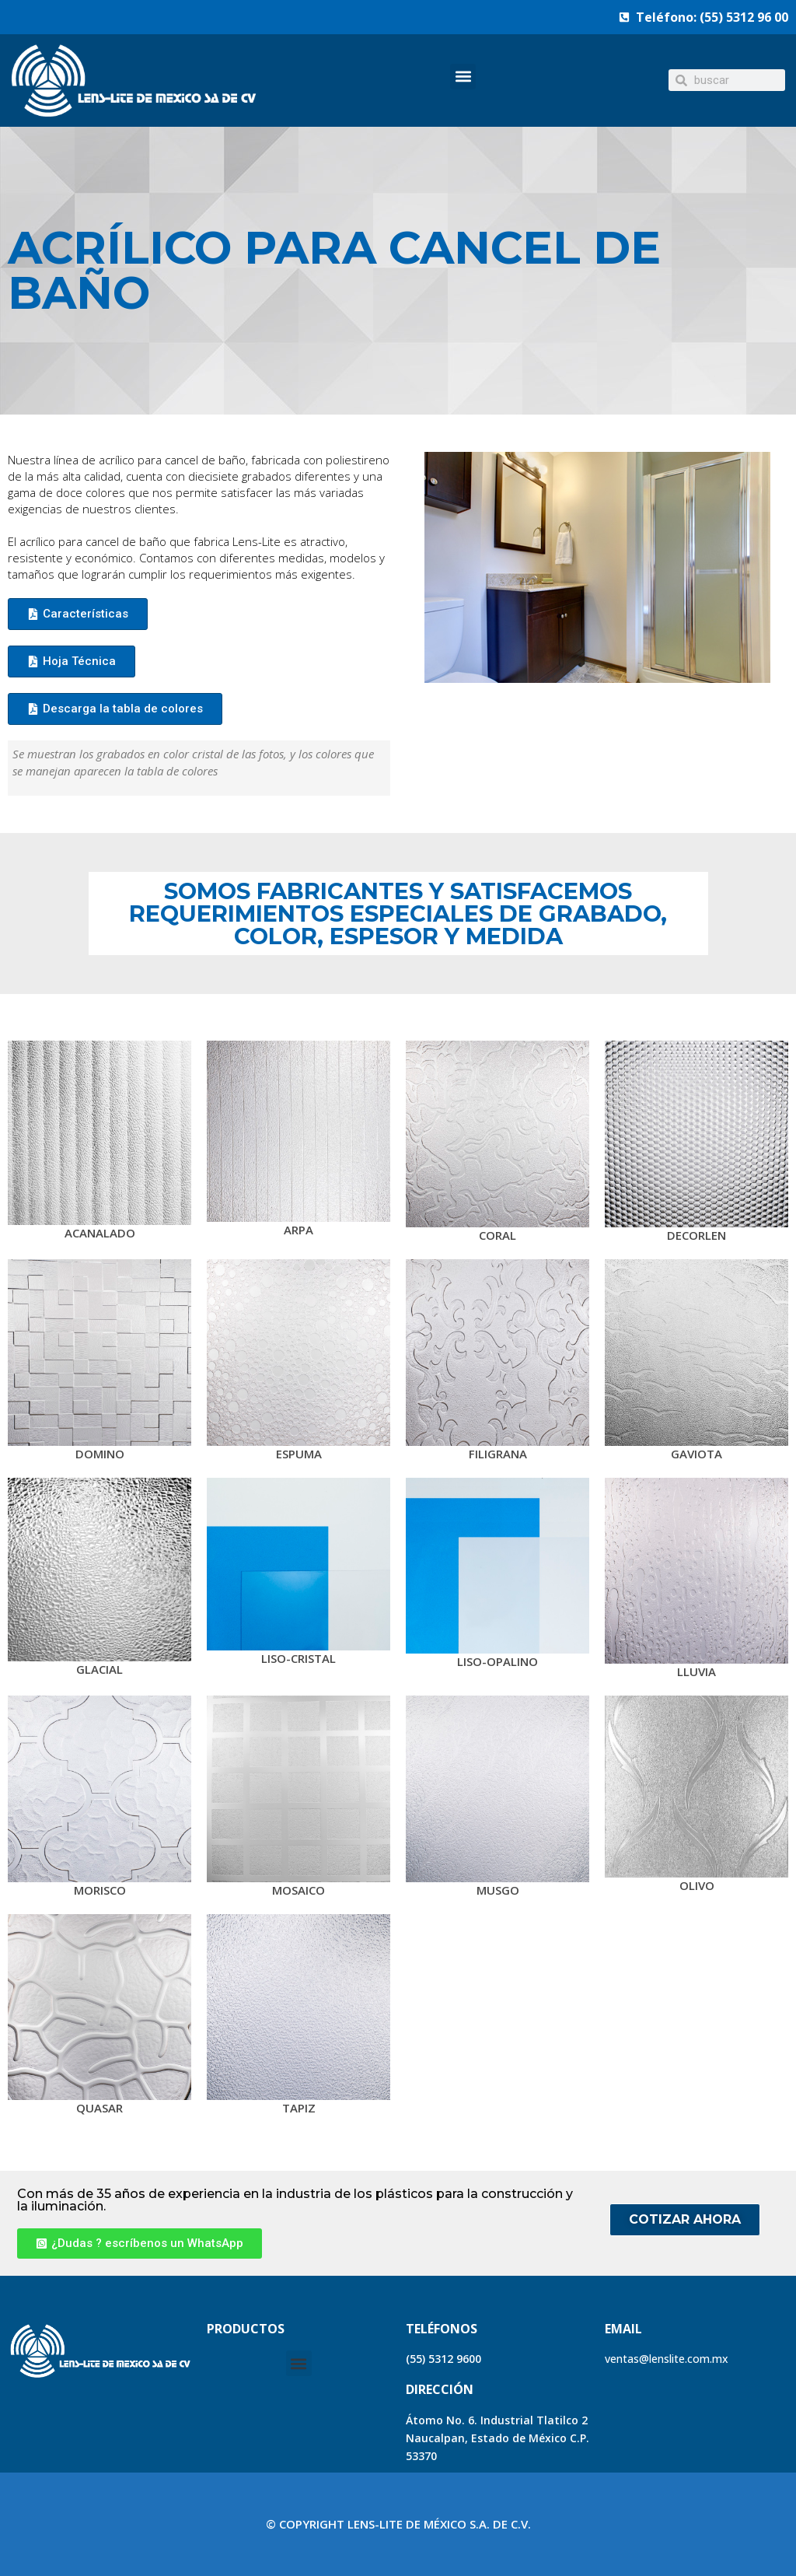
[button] (463, 76)
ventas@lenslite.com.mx (666, 2358)
